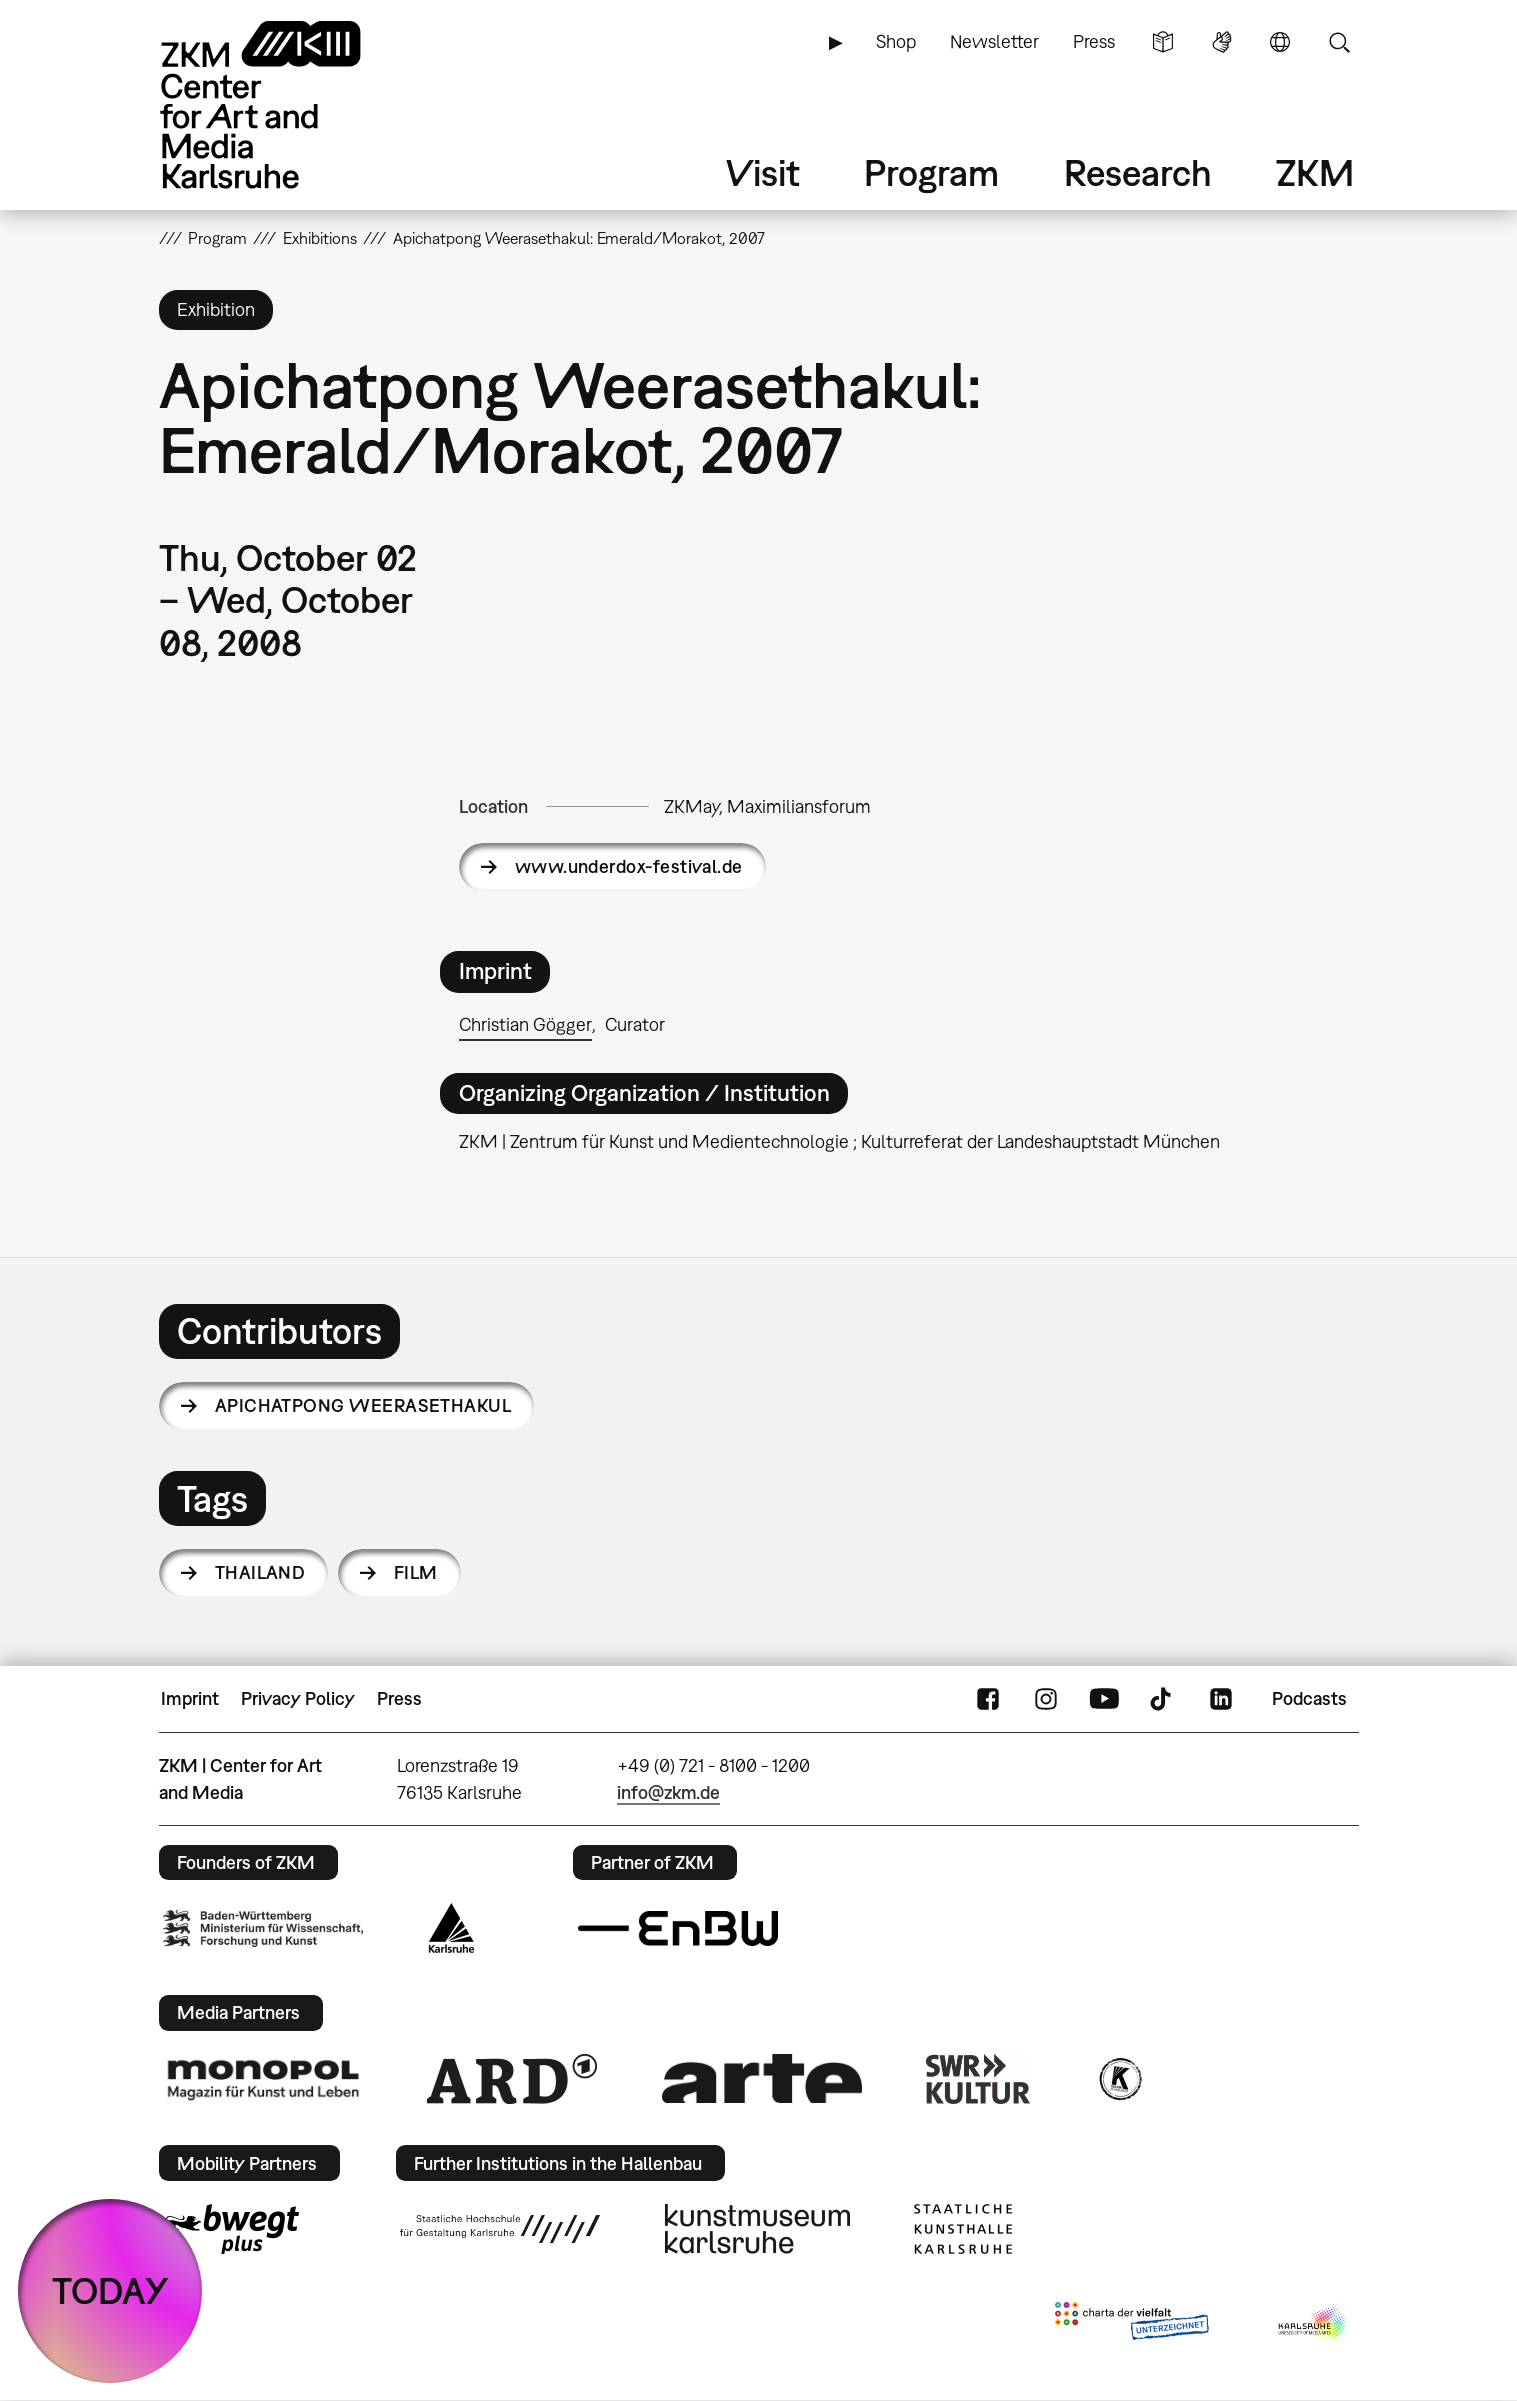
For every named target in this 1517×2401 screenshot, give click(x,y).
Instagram (1046, 1699)
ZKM (1315, 172)
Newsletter (994, 41)
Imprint (190, 1698)
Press (1094, 41)
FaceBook (988, 1699)
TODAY (110, 2290)
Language (1280, 42)
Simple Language (1163, 42)
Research (1138, 172)
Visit (763, 172)
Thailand (260, 1572)
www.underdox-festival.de (629, 866)
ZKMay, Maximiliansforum (767, 806)
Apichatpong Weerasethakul (363, 1405)
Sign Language (1222, 42)
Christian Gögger (525, 1024)
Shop (896, 41)
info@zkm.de (668, 1792)
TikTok (1163, 1699)
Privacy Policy (298, 1698)
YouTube (1104, 1699)
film (416, 1572)
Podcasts (1309, 1698)
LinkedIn (1221, 1699)
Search (1339, 42)
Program (931, 172)
